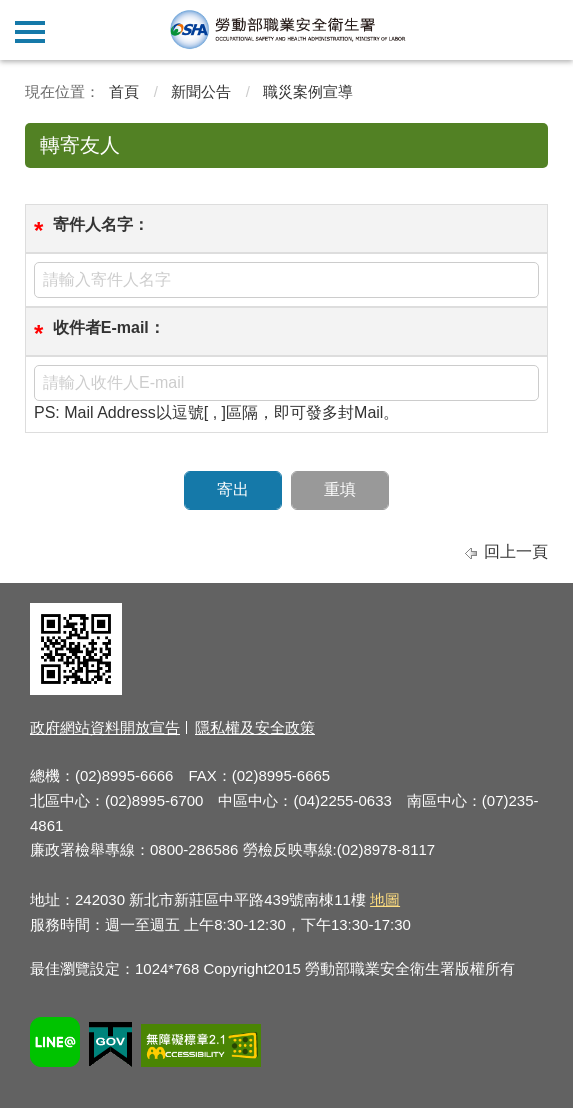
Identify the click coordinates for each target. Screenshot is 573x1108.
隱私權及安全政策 (255, 727)
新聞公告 (201, 91)
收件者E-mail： (109, 327)
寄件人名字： (101, 224)
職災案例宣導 (308, 91)
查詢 (543, 30)
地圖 (385, 899)
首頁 (124, 91)
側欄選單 (30, 32)
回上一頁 (516, 551)
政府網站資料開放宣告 (105, 727)
